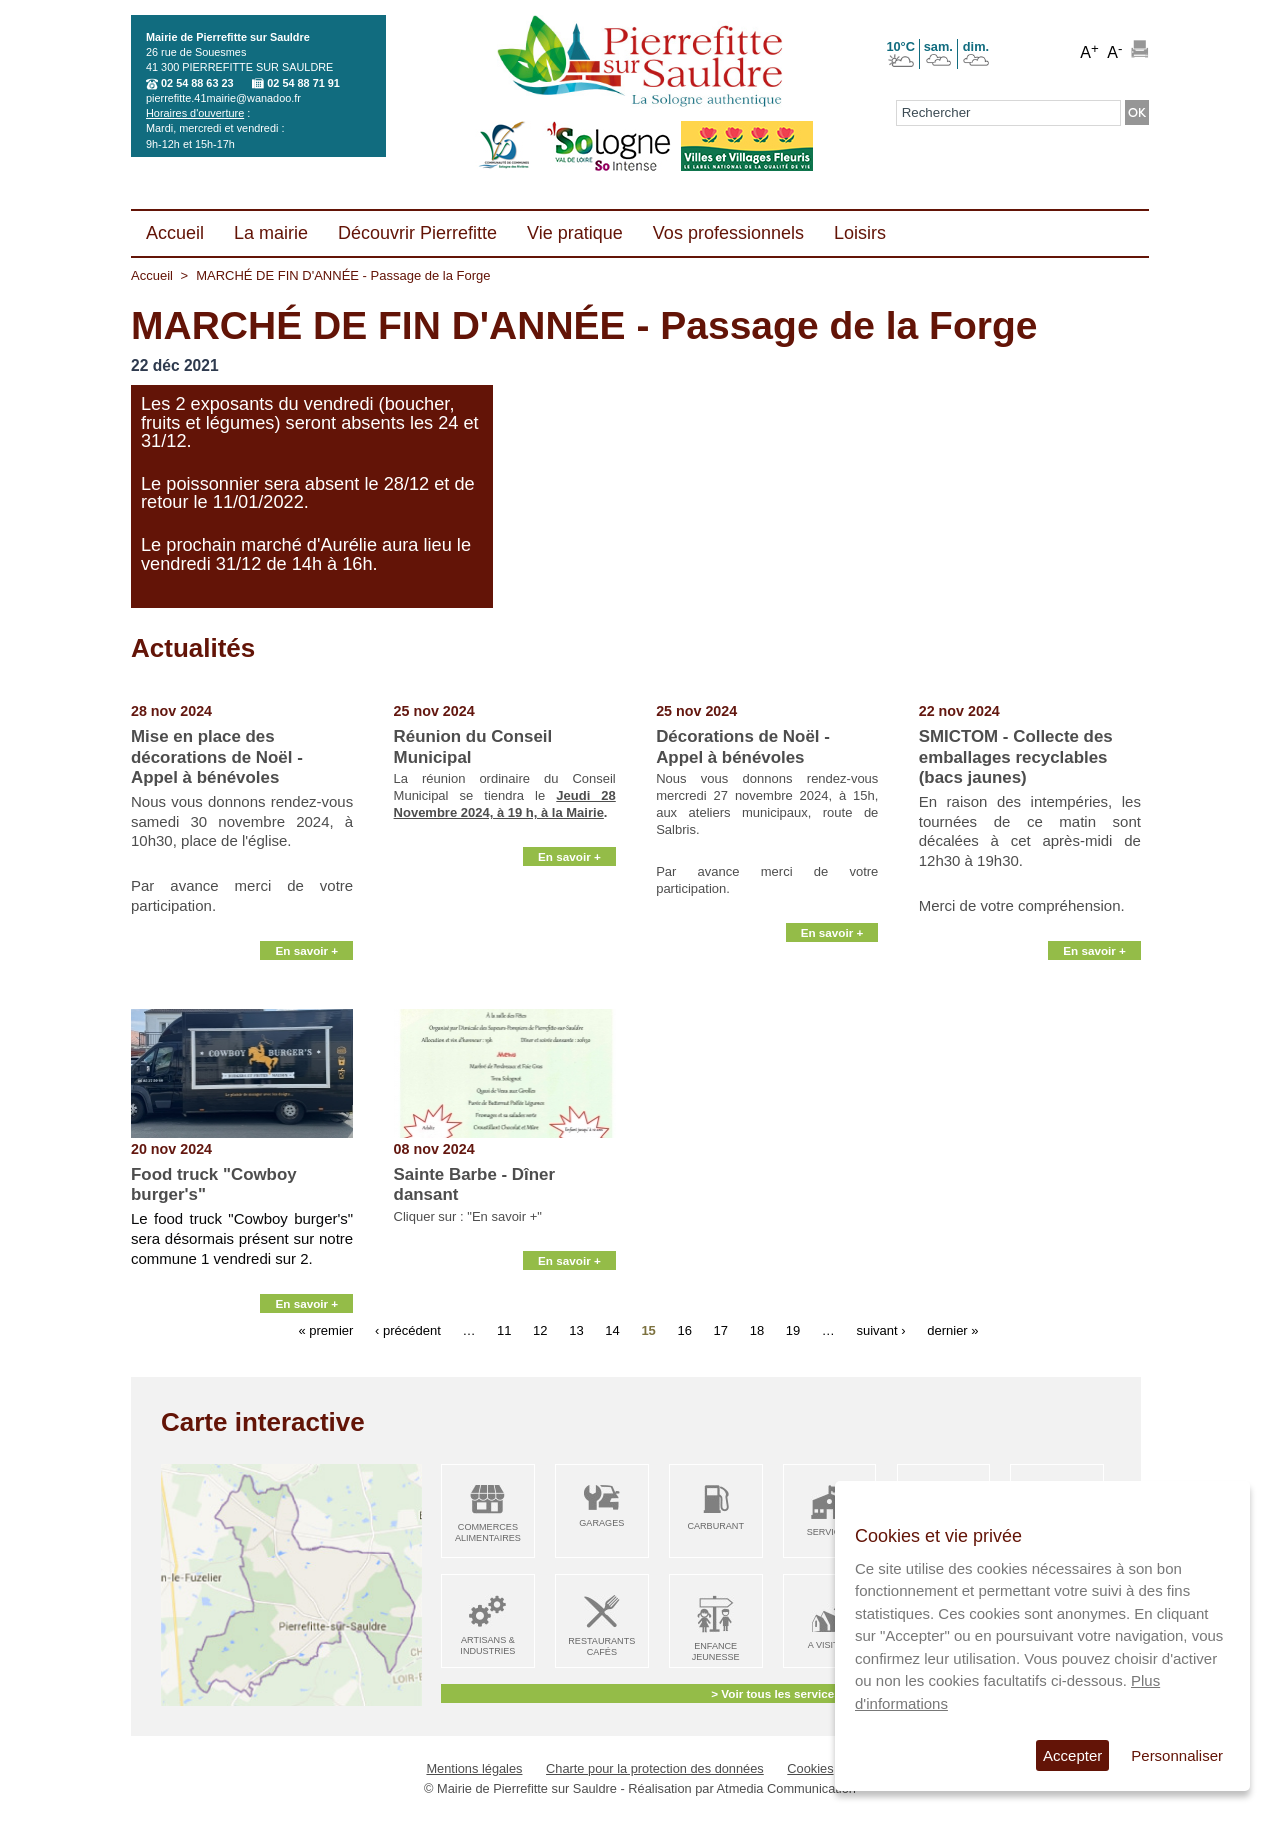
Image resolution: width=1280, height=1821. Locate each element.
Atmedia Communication (786, 1788)
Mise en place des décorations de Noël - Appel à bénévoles (217, 757)
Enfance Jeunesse (716, 1651)
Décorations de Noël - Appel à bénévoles (743, 746)
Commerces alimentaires (488, 1532)
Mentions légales (474, 1768)
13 (576, 1329)
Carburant (715, 1526)
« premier (325, 1329)
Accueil (152, 275)
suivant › (880, 1329)
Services (830, 1532)
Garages (601, 1523)
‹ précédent (408, 1329)
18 (757, 1329)
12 (540, 1329)
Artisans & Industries (487, 1645)
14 (612, 1329)
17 (721, 1329)
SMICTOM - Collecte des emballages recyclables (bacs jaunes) (1016, 757)
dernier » (952, 1329)
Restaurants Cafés (601, 1646)
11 (504, 1329)
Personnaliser (1177, 1755)
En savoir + (306, 985)
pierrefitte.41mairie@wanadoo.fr (223, 98)
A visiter (829, 1645)
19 (793, 1329)
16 (684, 1329)
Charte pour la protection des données (655, 1768)
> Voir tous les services (775, 1693)
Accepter (1072, 1755)
